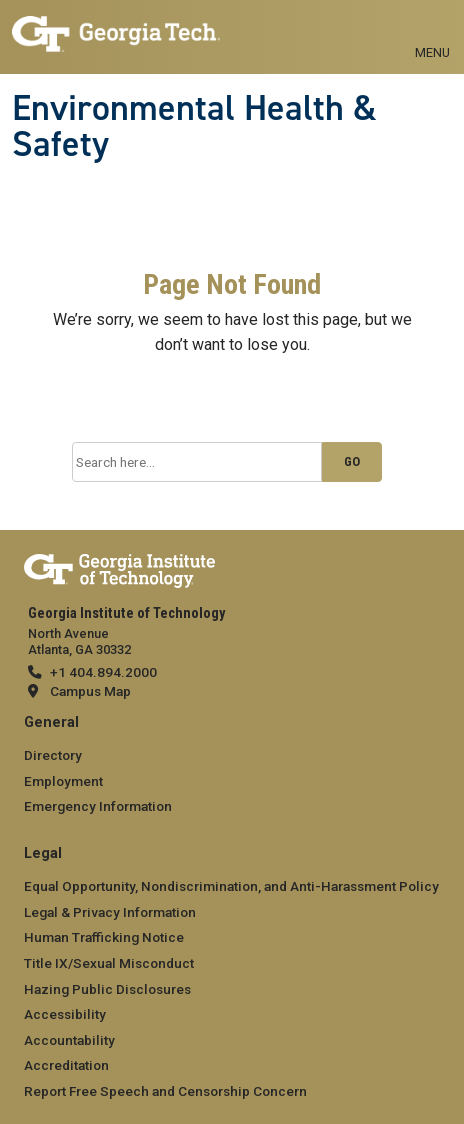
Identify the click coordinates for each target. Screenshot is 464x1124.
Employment (63, 781)
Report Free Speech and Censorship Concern (165, 1091)
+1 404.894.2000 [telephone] (103, 672)
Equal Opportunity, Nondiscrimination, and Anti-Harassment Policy (231, 886)
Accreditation (66, 1065)
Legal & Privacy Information (110, 912)
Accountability (69, 1040)
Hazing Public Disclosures (107, 989)
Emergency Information (98, 806)
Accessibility (65, 1014)
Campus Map (90, 691)
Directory (53, 755)
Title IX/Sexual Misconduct (109, 963)
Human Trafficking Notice (104, 937)
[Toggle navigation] (432, 30)
